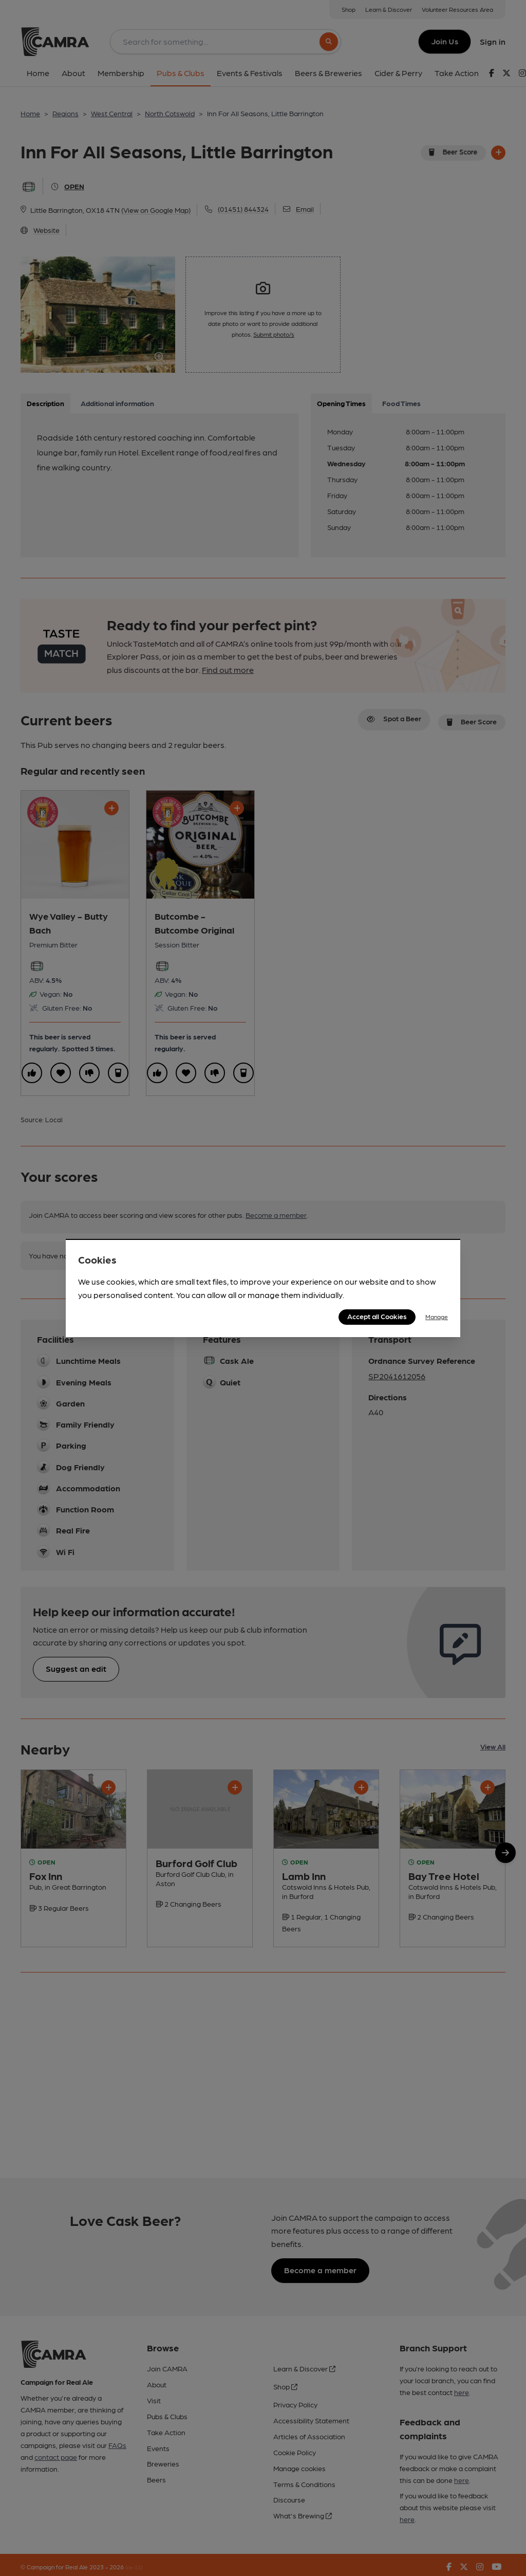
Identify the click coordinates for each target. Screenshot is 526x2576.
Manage (436, 1316)
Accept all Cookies (377, 1316)
